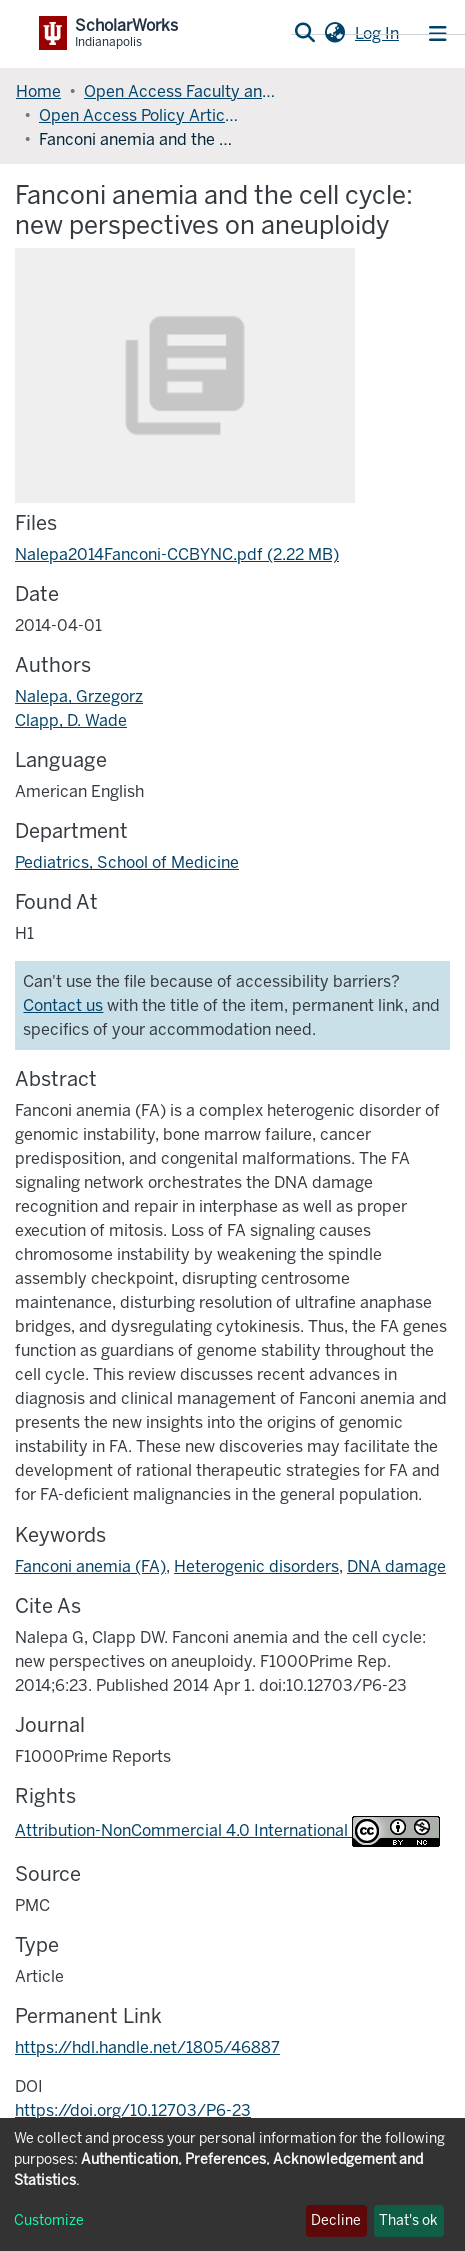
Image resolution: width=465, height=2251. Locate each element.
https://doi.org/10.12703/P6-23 (133, 2110)
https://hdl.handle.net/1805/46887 (147, 2047)
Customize (49, 2220)
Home (38, 91)
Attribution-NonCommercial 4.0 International (227, 1830)
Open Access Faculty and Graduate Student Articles (184, 91)
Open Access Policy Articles (139, 115)
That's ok (408, 2220)
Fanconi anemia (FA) (90, 1566)
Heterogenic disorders (256, 1566)
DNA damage (396, 1566)
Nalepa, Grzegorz (79, 696)
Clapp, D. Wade (71, 720)
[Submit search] (304, 34)
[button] (334, 34)
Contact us (63, 1005)
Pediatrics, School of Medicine (127, 862)
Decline (336, 2220)
